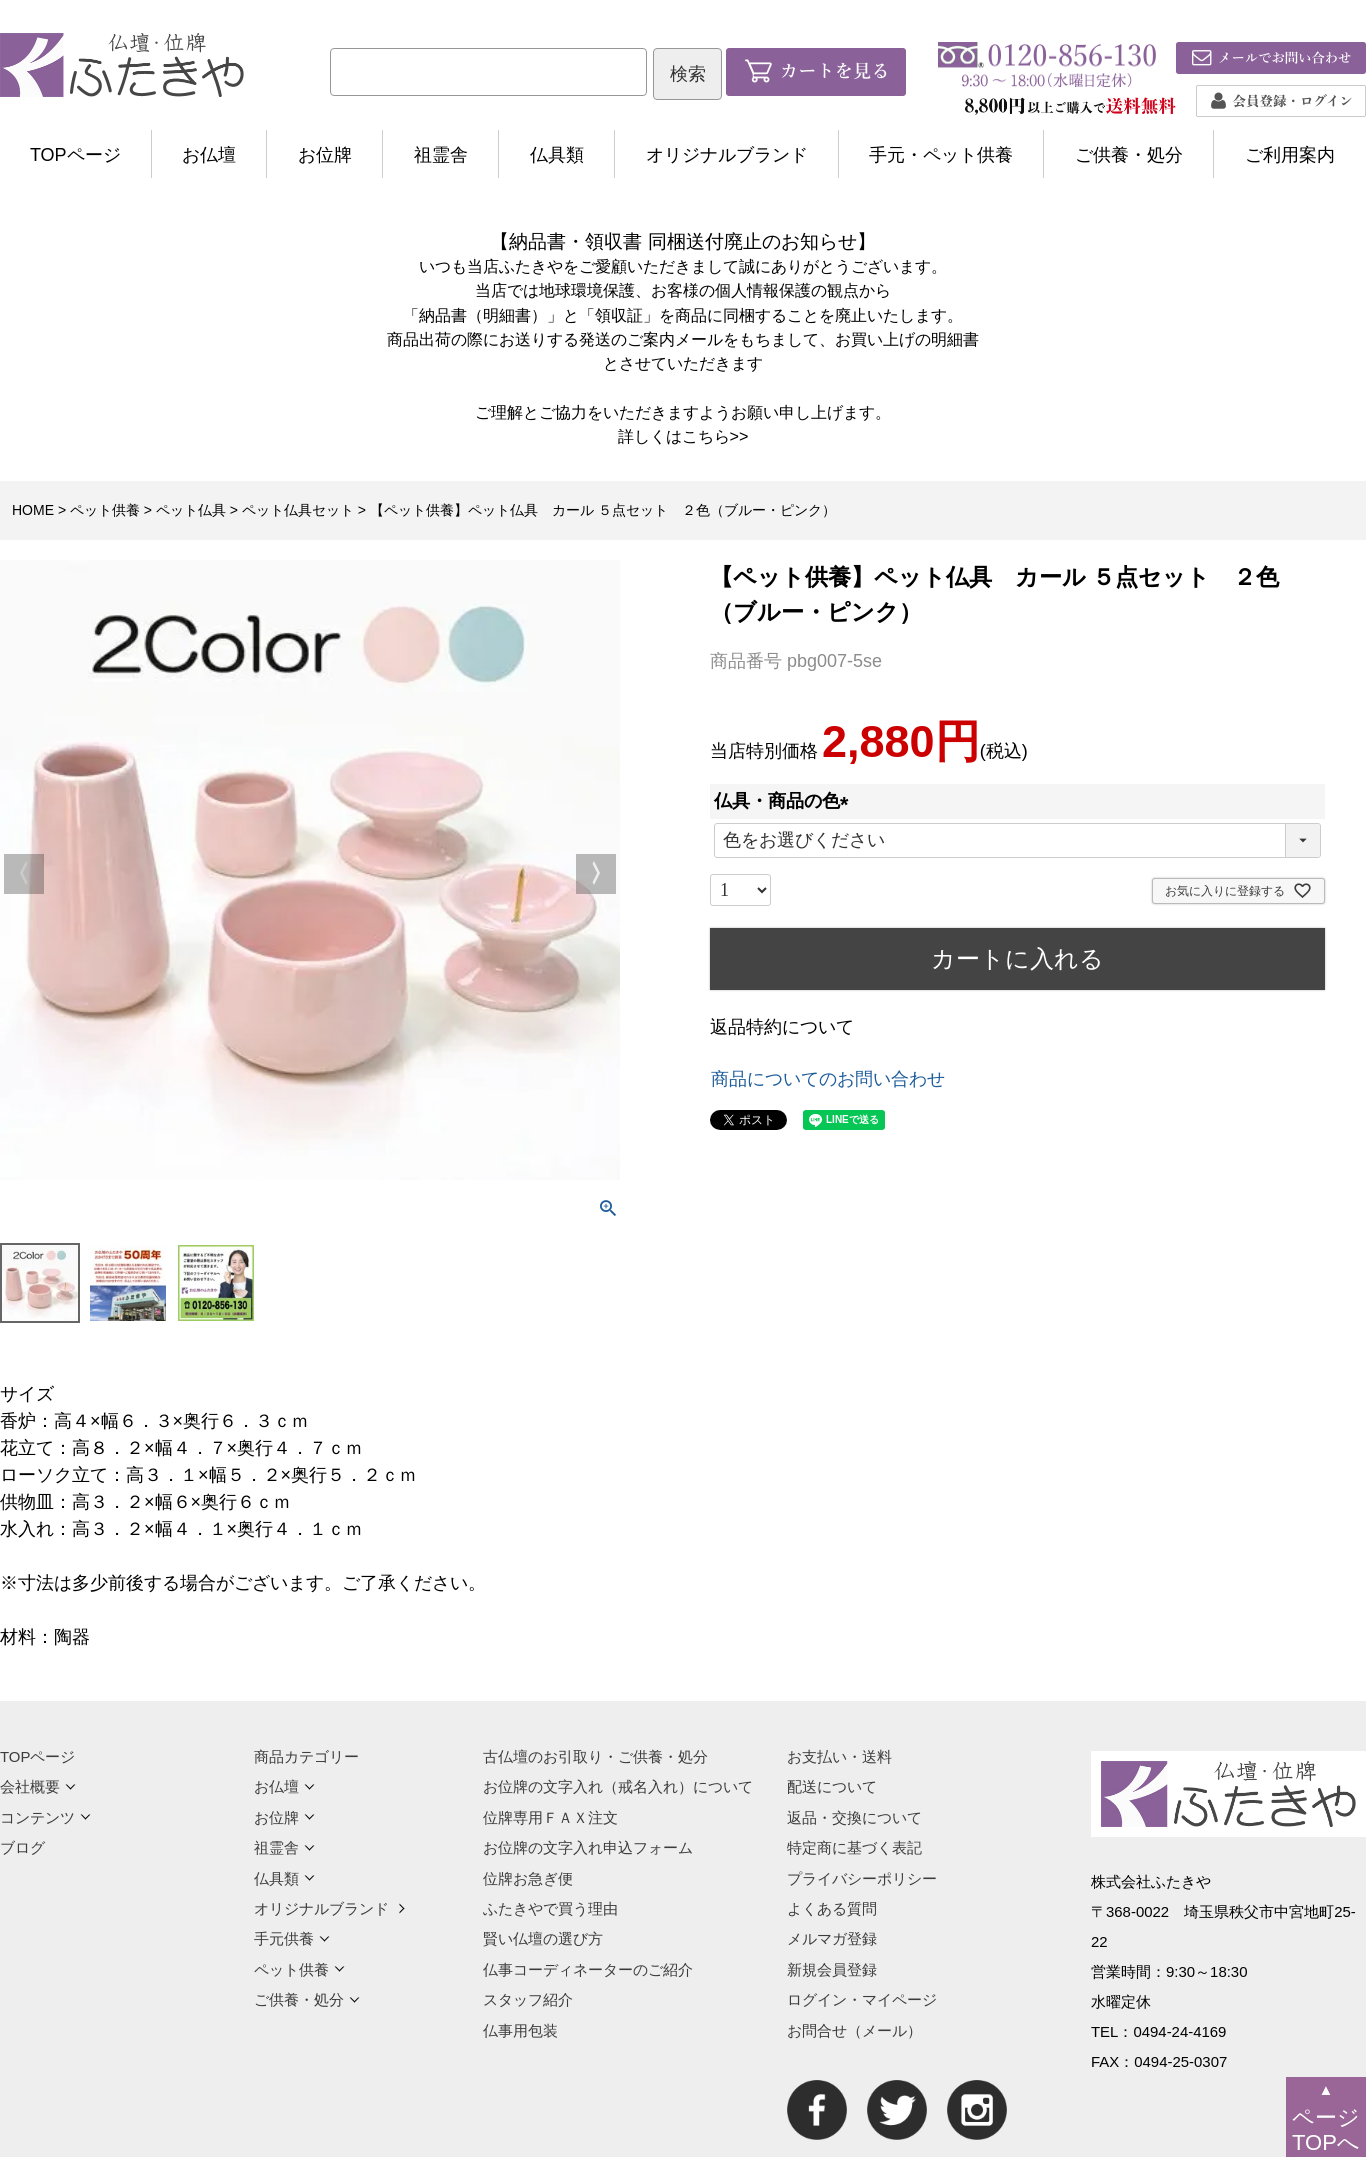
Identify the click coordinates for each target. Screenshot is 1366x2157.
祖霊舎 (441, 155)
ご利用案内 (1290, 155)
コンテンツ (45, 1817)
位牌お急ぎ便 (528, 1878)
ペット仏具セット (298, 510)
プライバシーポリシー (862, 1878)
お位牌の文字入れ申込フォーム (588, 1847)
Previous (24, 874)
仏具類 (557, 155)
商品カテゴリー (306, 1756)
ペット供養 (105, 510)
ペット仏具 (191, 510)
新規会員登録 (832, 1969)
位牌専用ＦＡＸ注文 (550, 1817)
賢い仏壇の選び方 (543, 1938)
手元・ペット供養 (941, 155)
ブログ (22, 1847)
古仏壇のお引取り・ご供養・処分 (595, 1756)
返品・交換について (854, 1817)
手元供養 (292, 1938)
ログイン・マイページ (862, 1999)
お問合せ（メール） (854, 2030)
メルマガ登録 (832, 1938)
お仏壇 (209, 155)
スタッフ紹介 (528, 1999)
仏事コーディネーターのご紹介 (588, 1969)
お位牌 (325, 155)
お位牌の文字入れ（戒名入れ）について (618, 1786)
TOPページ (75, 155)
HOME (33, 510)
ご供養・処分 (1129, 155)
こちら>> (715, 436)
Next (596, 874)
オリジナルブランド (727, 155)
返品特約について (782, 1027)
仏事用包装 (520, 2030)
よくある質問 (832, 1908)
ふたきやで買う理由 (550, 1908)
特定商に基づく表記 (854, 1847)
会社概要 (38, 1786)
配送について (832, 1786)
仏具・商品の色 (786, 801)
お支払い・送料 (839, 1756)
